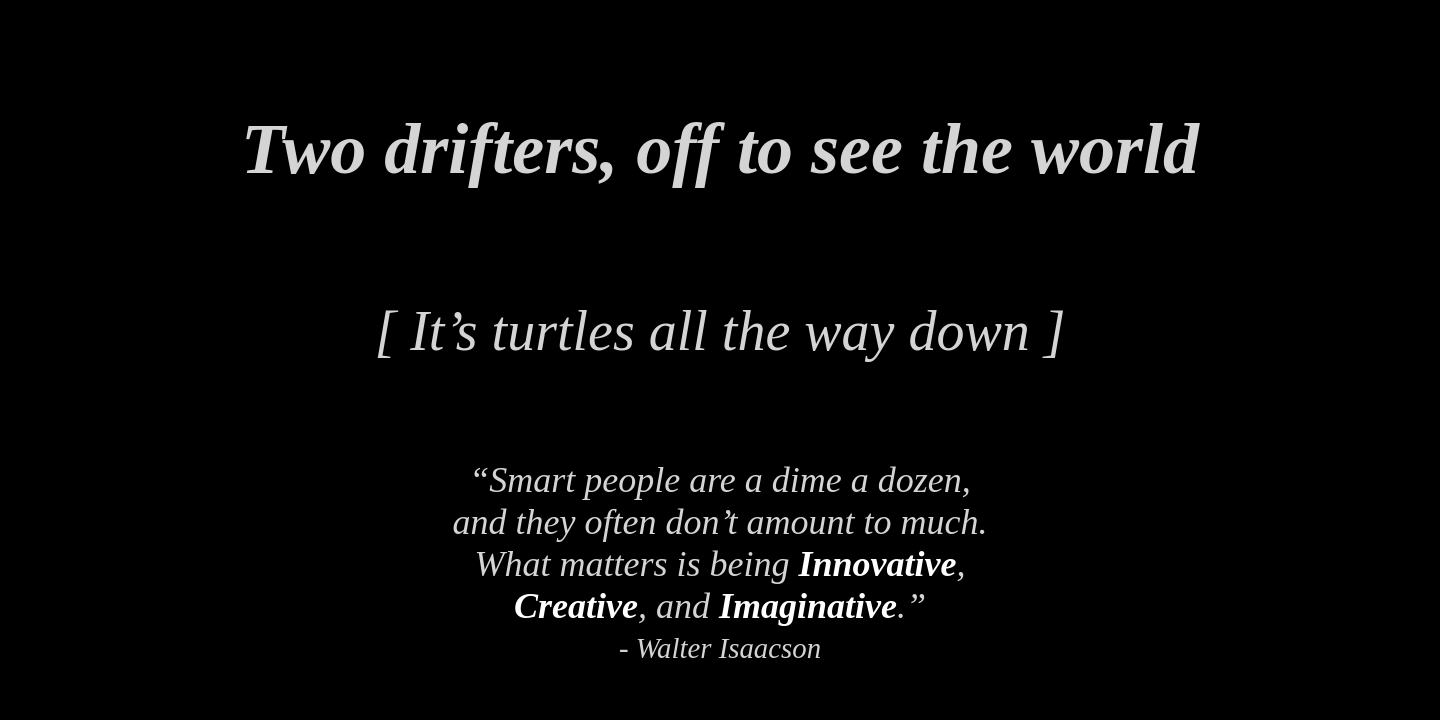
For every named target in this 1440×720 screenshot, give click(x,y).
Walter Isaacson (728, 648)
